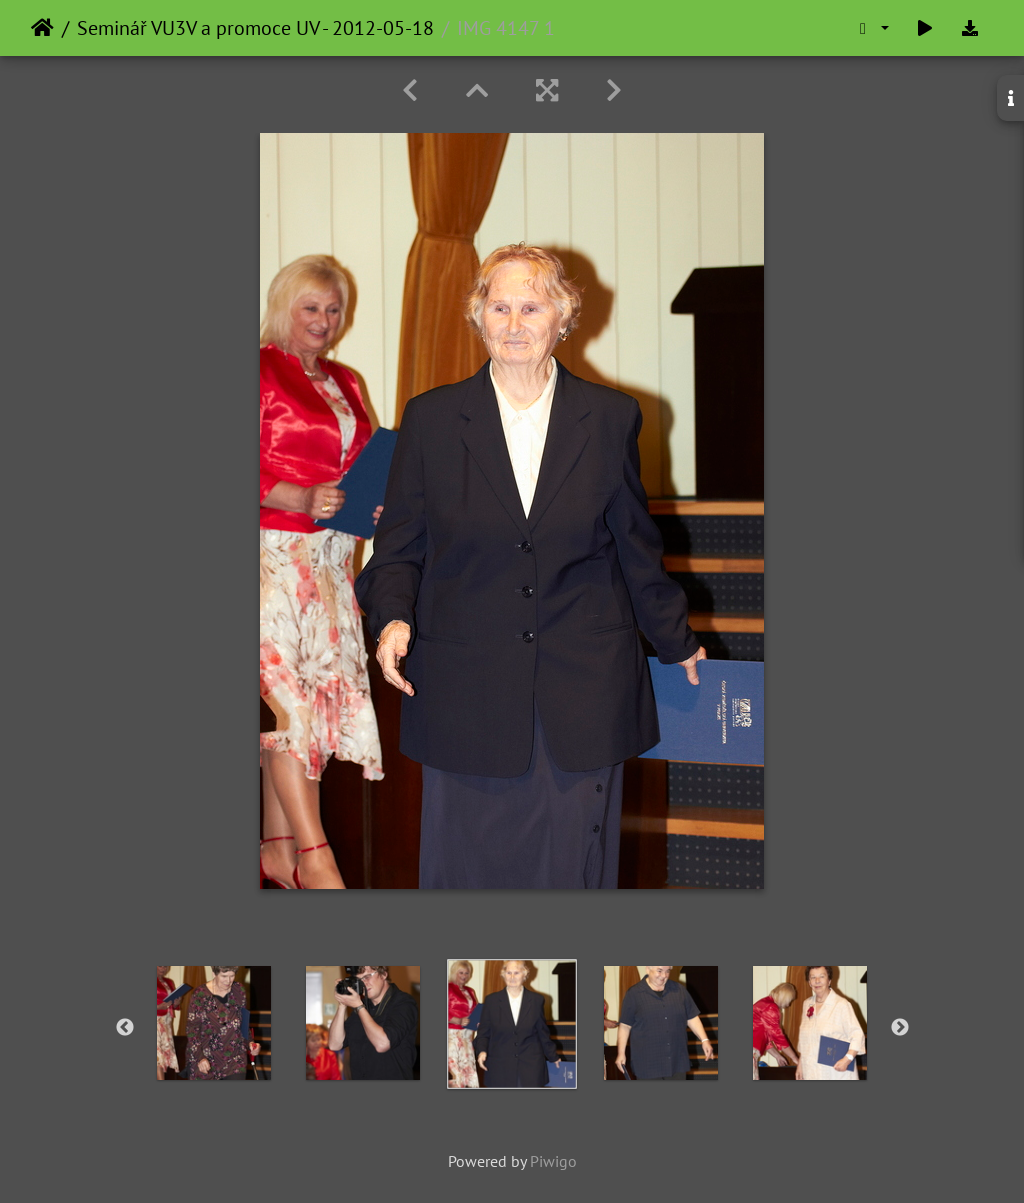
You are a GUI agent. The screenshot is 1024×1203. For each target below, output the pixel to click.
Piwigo (553, 1161)
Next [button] (900, 1028)
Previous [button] (125, 1028)
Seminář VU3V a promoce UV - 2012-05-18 (255, 28)
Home (42, 28)
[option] (214, 1023)
